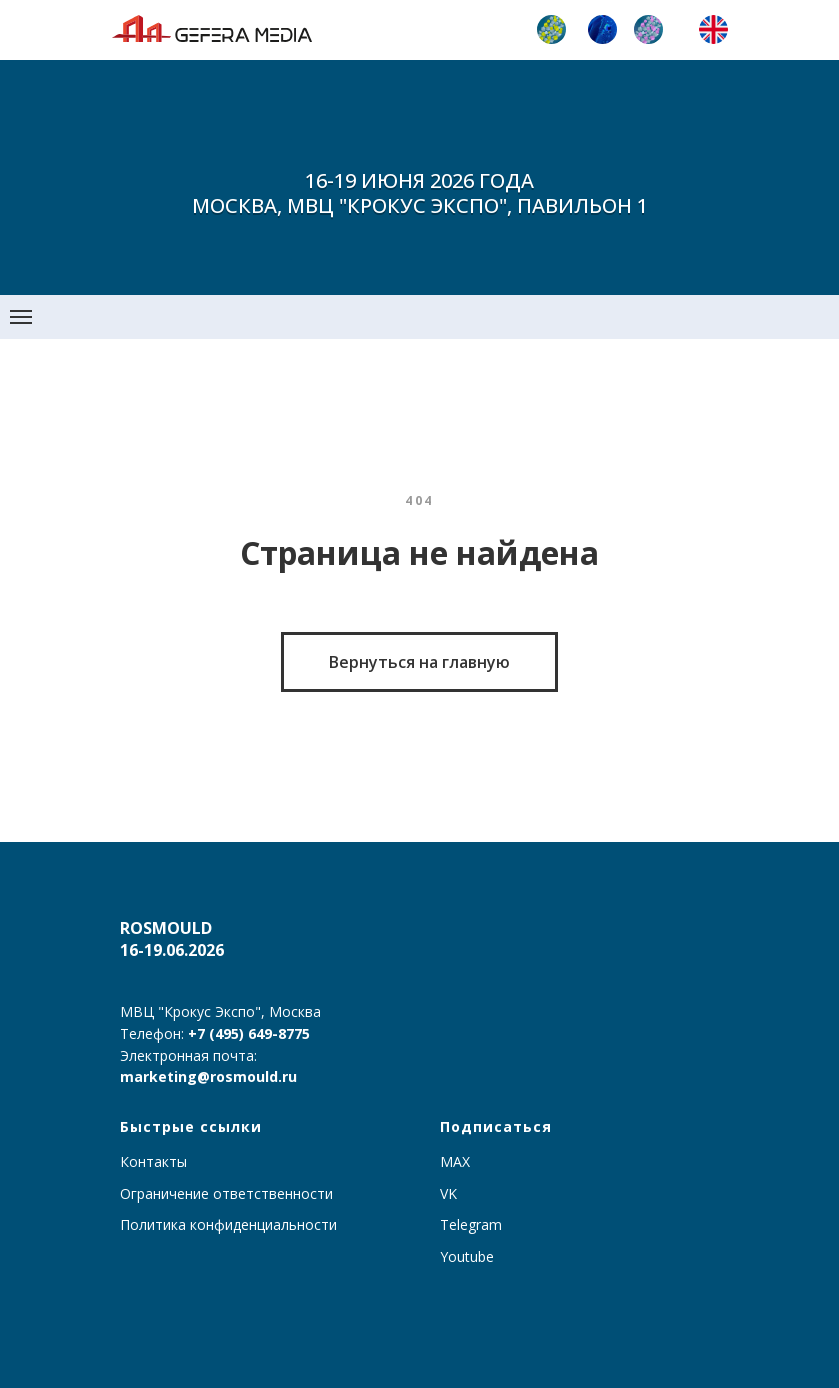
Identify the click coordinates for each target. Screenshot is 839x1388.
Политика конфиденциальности (228, 1224)
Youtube (467, 1256)
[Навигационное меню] (21, 317)
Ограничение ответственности (226, 1193)
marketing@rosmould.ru (208, 1076)
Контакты (153, 1161)
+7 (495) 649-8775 (249, 1033)
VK (448, 1193)
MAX (455, 1161)
